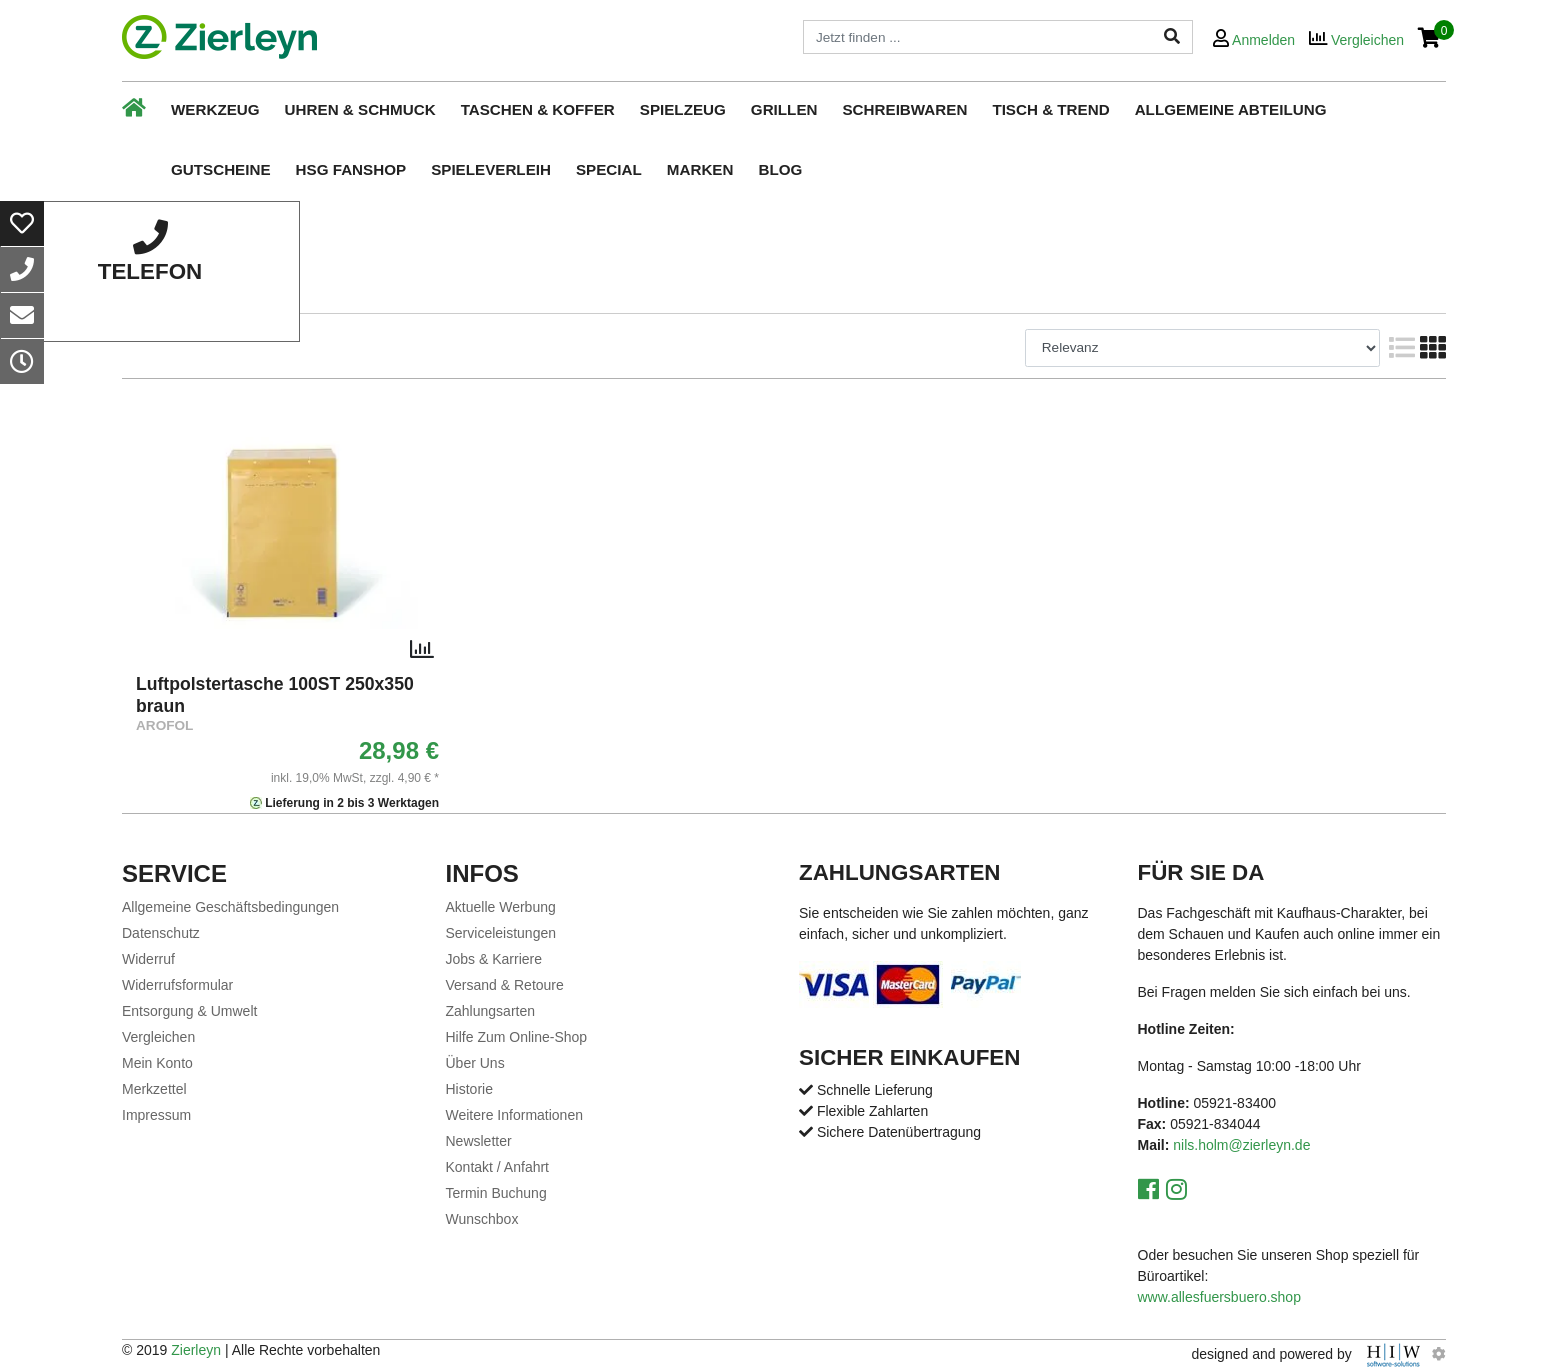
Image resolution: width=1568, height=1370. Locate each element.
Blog (780, 169)
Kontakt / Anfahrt (498, 1167)
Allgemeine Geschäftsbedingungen (230, 907)
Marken (700, 169)
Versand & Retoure (505, 985)
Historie (469, 1089)
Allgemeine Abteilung (1231, 109)
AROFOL (164, 725)
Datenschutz (161, 933)
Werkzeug (215, 109)
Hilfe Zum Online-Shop (517, 1037)
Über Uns (475, 1063)
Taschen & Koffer (538, 109)
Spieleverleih (491, 169)
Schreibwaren (904, 109)
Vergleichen (158, 1037)
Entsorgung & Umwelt (189, 1011)
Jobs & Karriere (494, 959)
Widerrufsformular (177, 985)
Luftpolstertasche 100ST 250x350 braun (275, 695)
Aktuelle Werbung (501, 907)
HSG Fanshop (351, 169)
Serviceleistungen (501, 933)
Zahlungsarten (491, 1011)
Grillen (784, 109)
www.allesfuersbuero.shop (1219, 1297)
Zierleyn (196, 1350)
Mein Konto (157, 1063)
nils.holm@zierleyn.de (1241, 1145)
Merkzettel (154, 1089)
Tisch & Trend (1050, 109)
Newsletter (479, 1141)
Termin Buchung (496, 1193)
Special (609, 169)
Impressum (156, 1115)
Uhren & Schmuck (360, 109)
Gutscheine (221, 169)
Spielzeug (683, 109)
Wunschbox (482, 1219)
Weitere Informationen (514, 1115)
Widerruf (148, 959)
